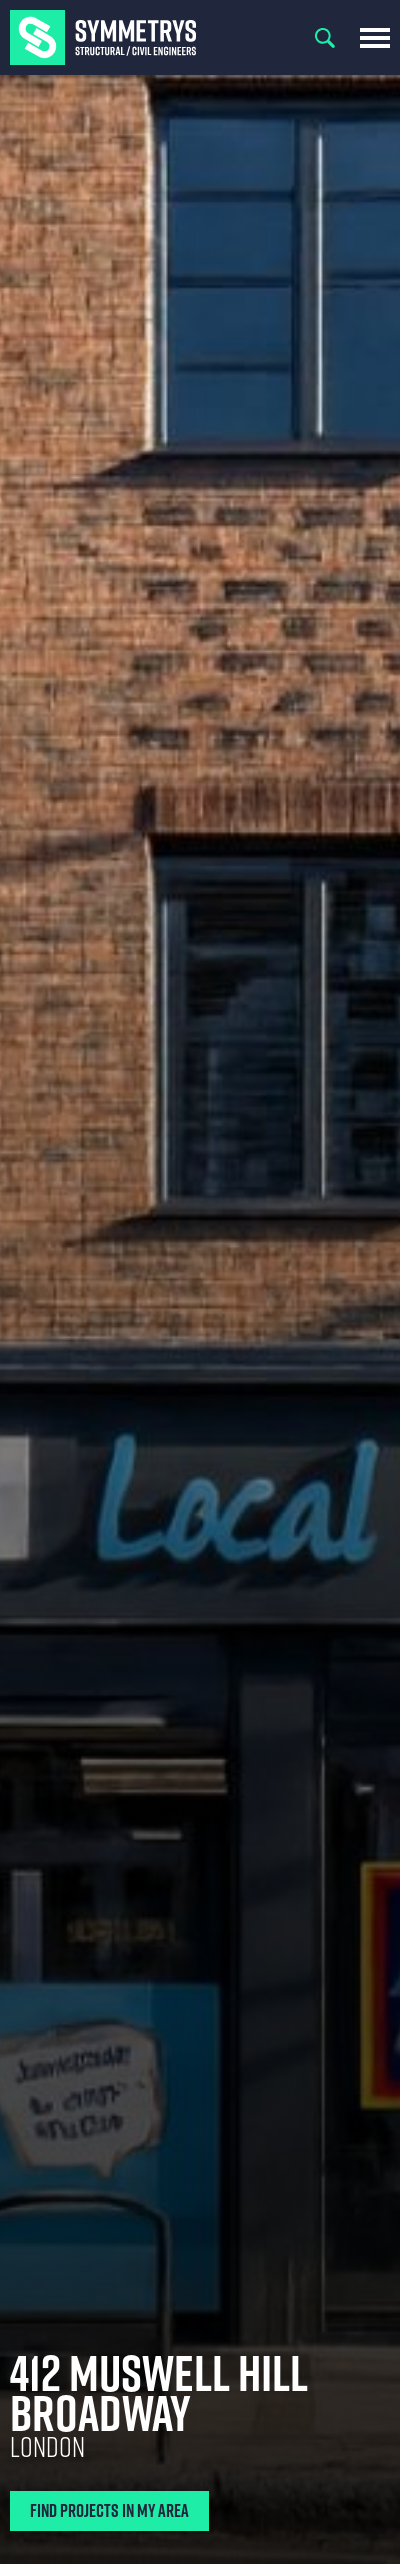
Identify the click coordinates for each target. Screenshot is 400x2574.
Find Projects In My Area (109, 2510)
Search (325, 38)
